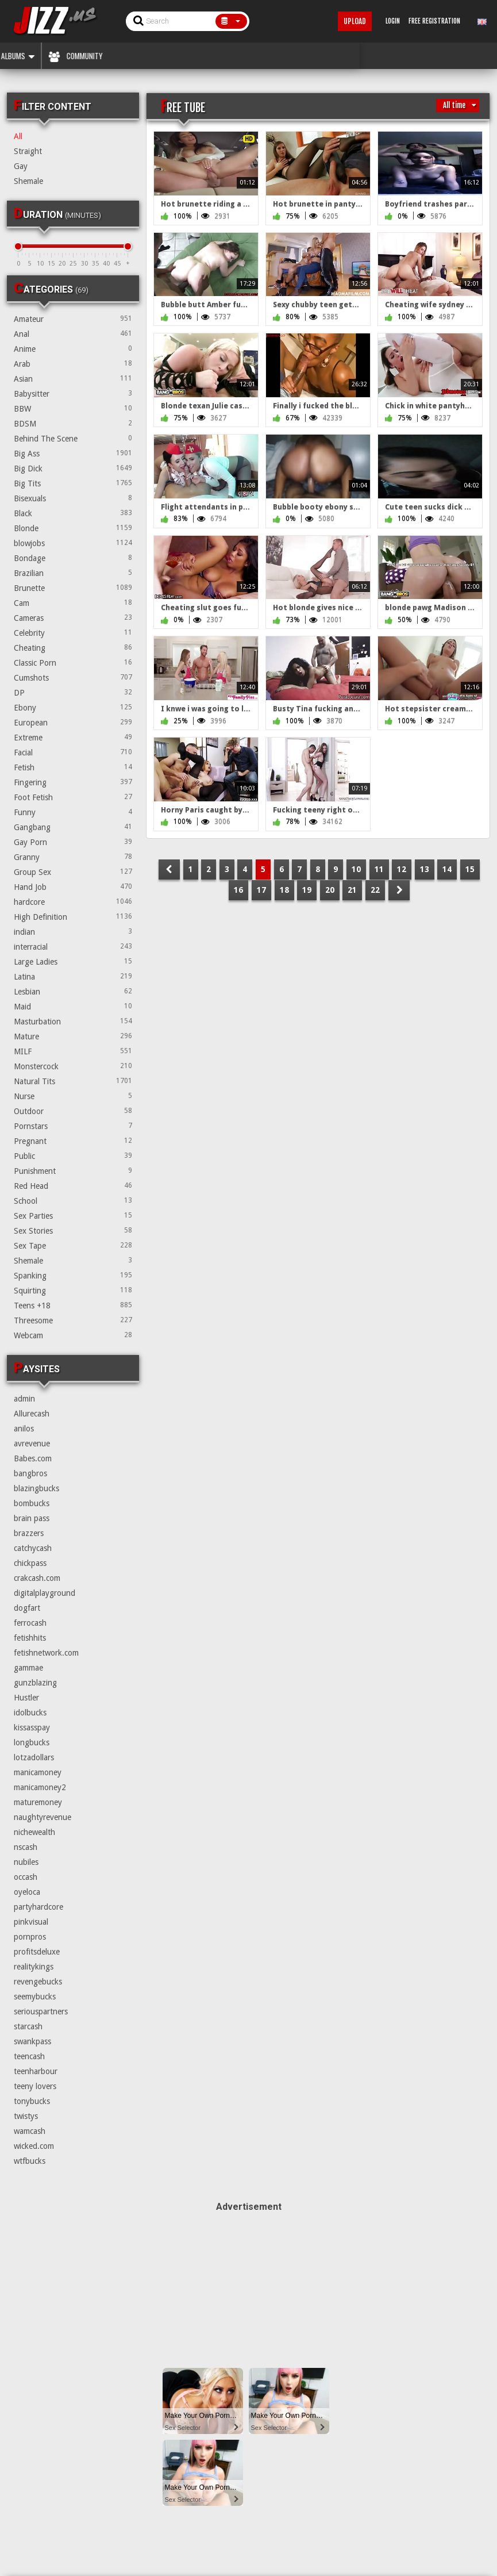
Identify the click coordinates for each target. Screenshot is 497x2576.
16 (238, 890)
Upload (355, 21)
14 (447, 869)
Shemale (28, 181)
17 (261, 890)
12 (401, 869)
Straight (28, 151)
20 (329, 890)
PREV (169, 869)
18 (284, 890)
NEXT (399, 890)
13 (424, 869)
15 (470, 869)
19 (306, 890)
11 (379, 869)
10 (356, 869)
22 (375, 890)
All (18, 136)
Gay (21, 166)
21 (352, 890)
